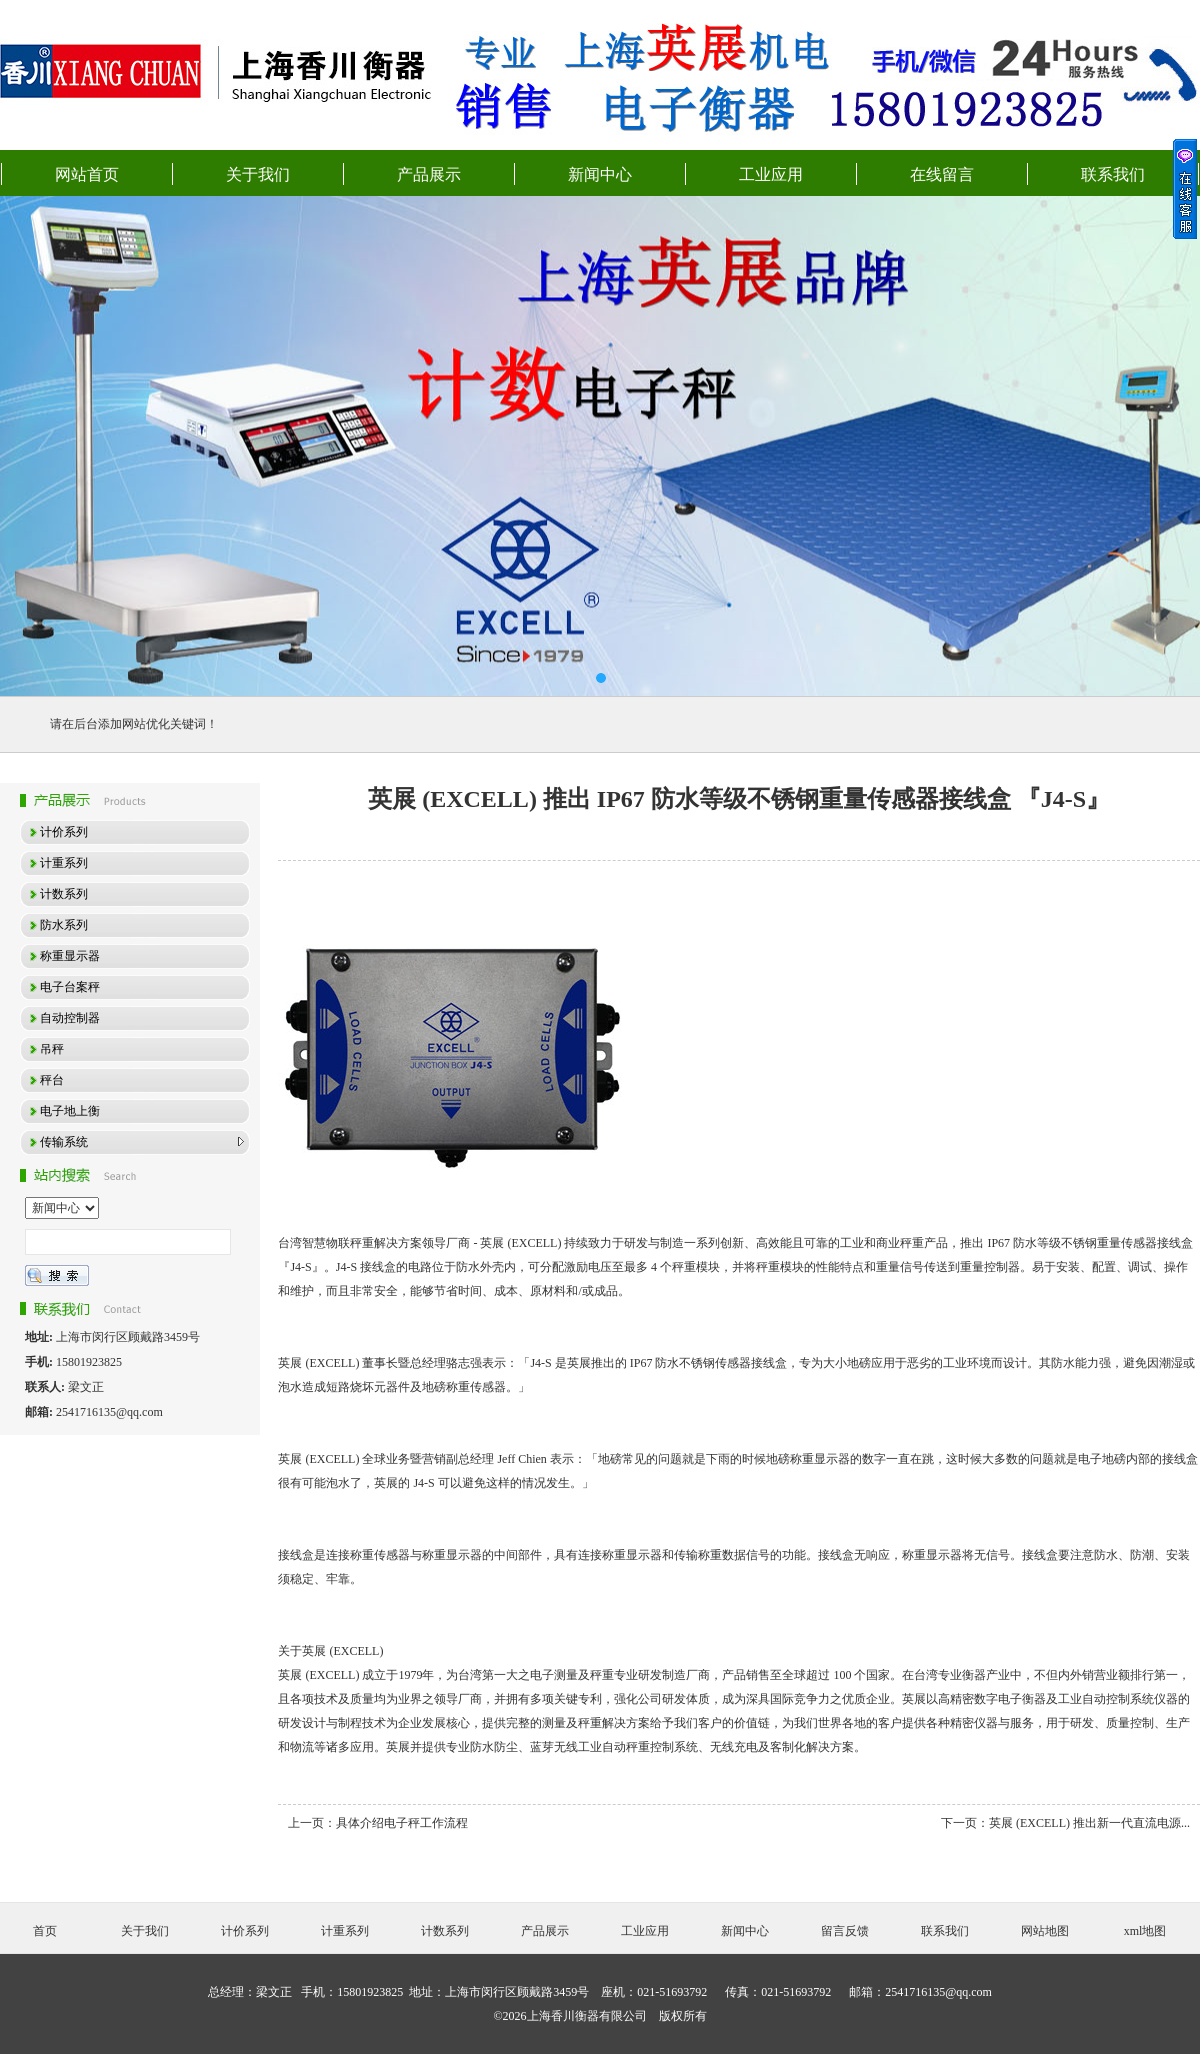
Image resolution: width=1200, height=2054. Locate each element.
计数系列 (445, 1931)
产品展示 (429, 174)
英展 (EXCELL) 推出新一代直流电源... (1089, 1823)
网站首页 (87, 174)
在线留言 (942, 174)
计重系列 (345, 1931)
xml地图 (1145, 1931)
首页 (45, 1931)
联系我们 (1113, 174)
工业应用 (771, 174)
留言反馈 (845, 1931)
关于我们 (258, 174)
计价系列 (245, 1931)
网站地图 (1045, 1931)
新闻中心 (600, 174)
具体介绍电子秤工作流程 (402, 1823)
